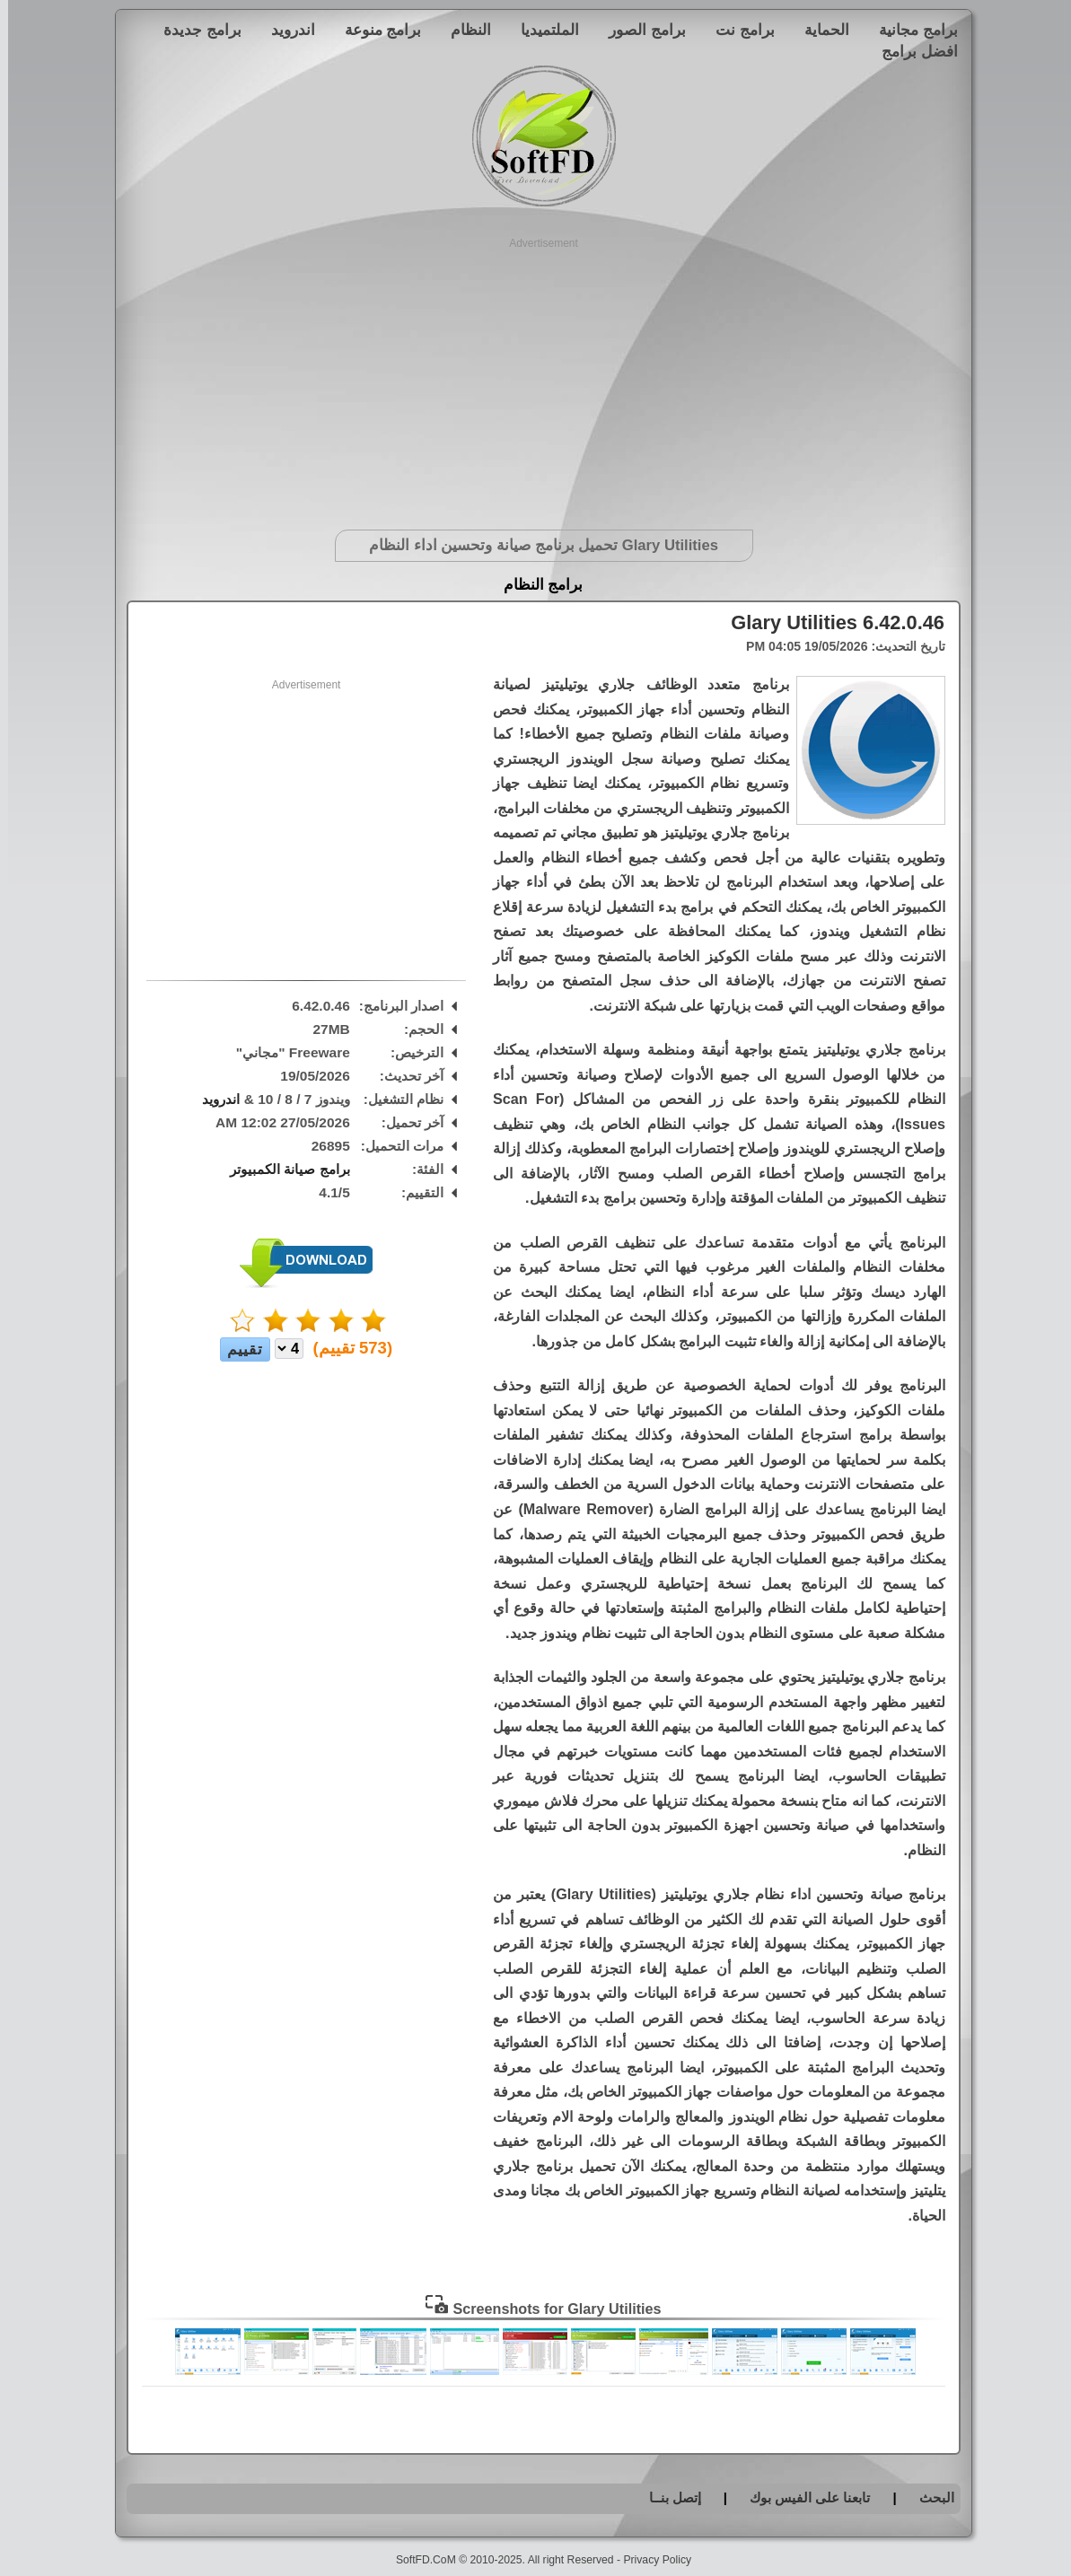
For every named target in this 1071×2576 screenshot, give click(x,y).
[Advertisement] (535, 377)
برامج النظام (535, 584)
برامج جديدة (194, 30)
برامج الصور (639, 30)
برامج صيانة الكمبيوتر (282, 1169)
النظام (463, 30)
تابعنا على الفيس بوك (802, 2497)
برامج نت (737, 30)
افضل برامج (911, 51)
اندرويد (285, 30)
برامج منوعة (375, 30)
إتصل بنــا (667, 2497)
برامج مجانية (910, 30)
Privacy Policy (649, 2560)
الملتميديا (542, 30)
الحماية (818, 30)
